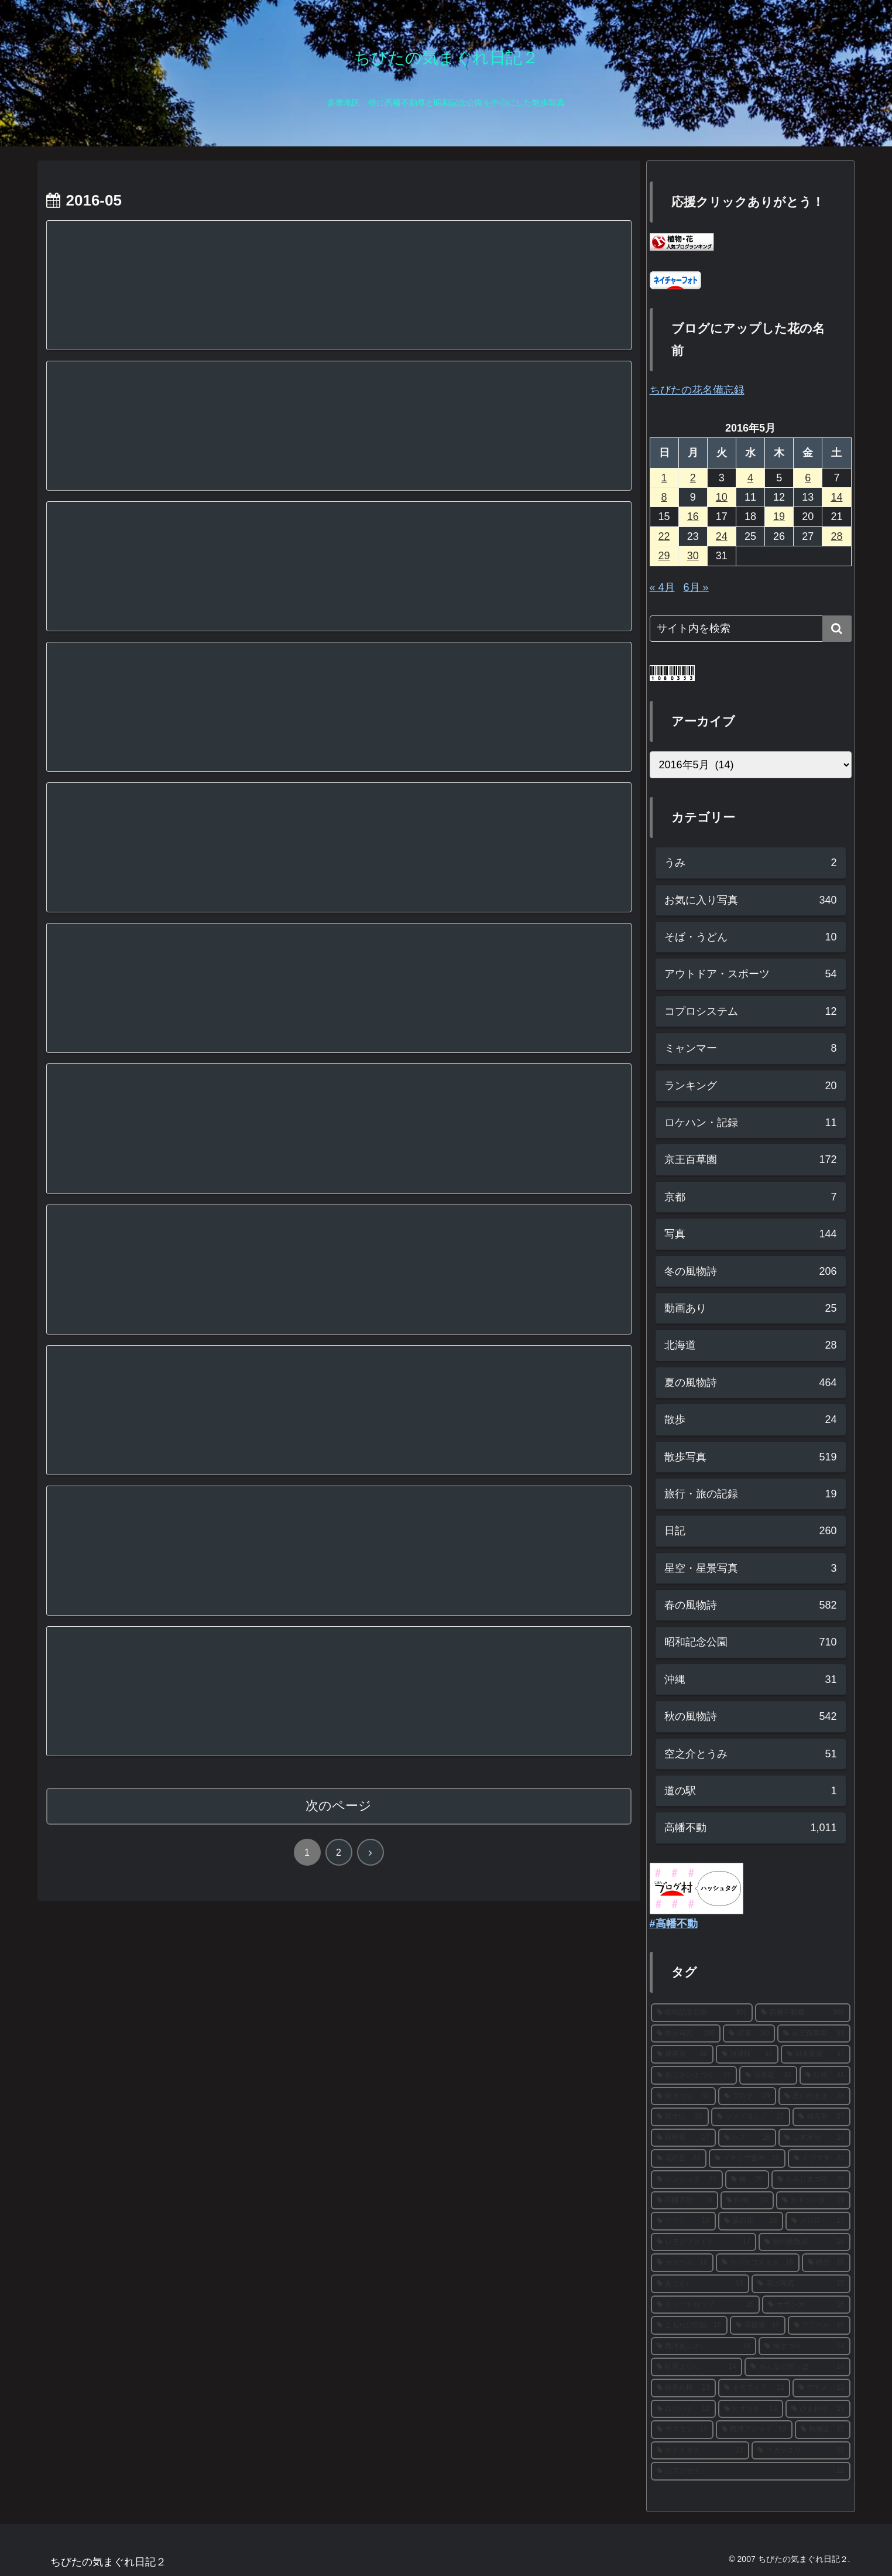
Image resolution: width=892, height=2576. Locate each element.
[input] (751, 628)
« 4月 (662, 587)
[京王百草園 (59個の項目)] (813, 2033)
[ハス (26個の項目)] (747, 2138)
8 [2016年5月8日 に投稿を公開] (664, 497)
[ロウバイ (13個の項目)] (683, 2409)
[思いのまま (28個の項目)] (814, 2096)
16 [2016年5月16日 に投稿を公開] (693, 516)
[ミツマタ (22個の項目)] (819, 2158)
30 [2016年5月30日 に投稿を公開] (693, 556)
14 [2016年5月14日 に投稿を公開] (836, 497)
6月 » (696, 587)
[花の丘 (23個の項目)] (678, 2158)
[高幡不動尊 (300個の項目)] (802, 2012)
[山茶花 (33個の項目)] (768, 2075)
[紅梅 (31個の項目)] (825, 2075)
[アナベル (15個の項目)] (819, 2325)
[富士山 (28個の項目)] (680, 2117)
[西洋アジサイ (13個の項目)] (754, 2429)
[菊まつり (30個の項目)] (683, 2096)
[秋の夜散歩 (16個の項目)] (804, 2242)
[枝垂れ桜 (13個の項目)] (683, 2388)
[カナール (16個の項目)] (682, 2262)
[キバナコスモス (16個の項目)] (758, 2262)
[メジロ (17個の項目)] (817, 2221)
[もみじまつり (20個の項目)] (810, 2179)
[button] (837, 628)
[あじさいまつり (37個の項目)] (694, 2075)
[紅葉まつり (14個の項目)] (697, 2367)
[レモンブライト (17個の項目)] (704, 2242)
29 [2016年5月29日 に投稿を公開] (664, 556)
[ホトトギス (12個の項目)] (700, 2450)
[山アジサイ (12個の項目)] (750, 2471)
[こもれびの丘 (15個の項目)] (689, 2325)
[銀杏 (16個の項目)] (826, 2262)
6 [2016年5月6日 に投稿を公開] (808, 478)
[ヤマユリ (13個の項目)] (682, 2429)
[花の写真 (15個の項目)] (801, 2283)
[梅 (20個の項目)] (747, 2179)
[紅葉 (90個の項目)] (749, 2033)
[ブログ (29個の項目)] (747, 2096)
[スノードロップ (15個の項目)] (705, 2305)
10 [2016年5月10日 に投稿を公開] (722, 497)
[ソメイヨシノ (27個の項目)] (750, 2117)
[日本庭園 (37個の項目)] (815, 2054)
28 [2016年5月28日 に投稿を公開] (836, 536)
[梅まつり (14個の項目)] (804, 2346)
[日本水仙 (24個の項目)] (814, 2138)
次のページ (339, 1806)
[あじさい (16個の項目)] (700, 2283)
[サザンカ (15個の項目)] (806, 2305)
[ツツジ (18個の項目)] (683, 2221)
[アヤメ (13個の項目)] (821, 2388)
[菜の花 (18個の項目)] (750, 2221)
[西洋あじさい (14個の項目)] (704, 2346)
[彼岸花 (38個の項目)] (682, 2054)
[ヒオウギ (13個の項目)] (750, 2409)
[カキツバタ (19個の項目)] (813, 2200)
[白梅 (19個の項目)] (747, 2200)
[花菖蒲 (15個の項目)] (757, 2325)
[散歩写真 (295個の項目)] (686, 2033)
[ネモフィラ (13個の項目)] (754, 2388)
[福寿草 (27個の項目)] (821, 2117)
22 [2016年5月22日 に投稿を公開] (664, 536)
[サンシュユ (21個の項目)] (687, 2179)
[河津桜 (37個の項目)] (747, 2054)
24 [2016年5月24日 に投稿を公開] (722, 536)
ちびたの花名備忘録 (697, 390)
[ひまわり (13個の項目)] (817, 2409)
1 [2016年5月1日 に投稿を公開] (664, 478)
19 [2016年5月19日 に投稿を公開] (779, 516)
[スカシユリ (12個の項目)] (801, 2450)
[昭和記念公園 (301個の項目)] (702, 2012)
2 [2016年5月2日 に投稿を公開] (693, 478)
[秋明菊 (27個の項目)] (683, 2138)
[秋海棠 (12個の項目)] (822, 2429)
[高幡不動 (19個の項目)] (684, 2200)
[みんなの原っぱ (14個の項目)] (797, 2367)
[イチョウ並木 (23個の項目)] (747, 2158)
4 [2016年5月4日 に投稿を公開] (750, 478)
